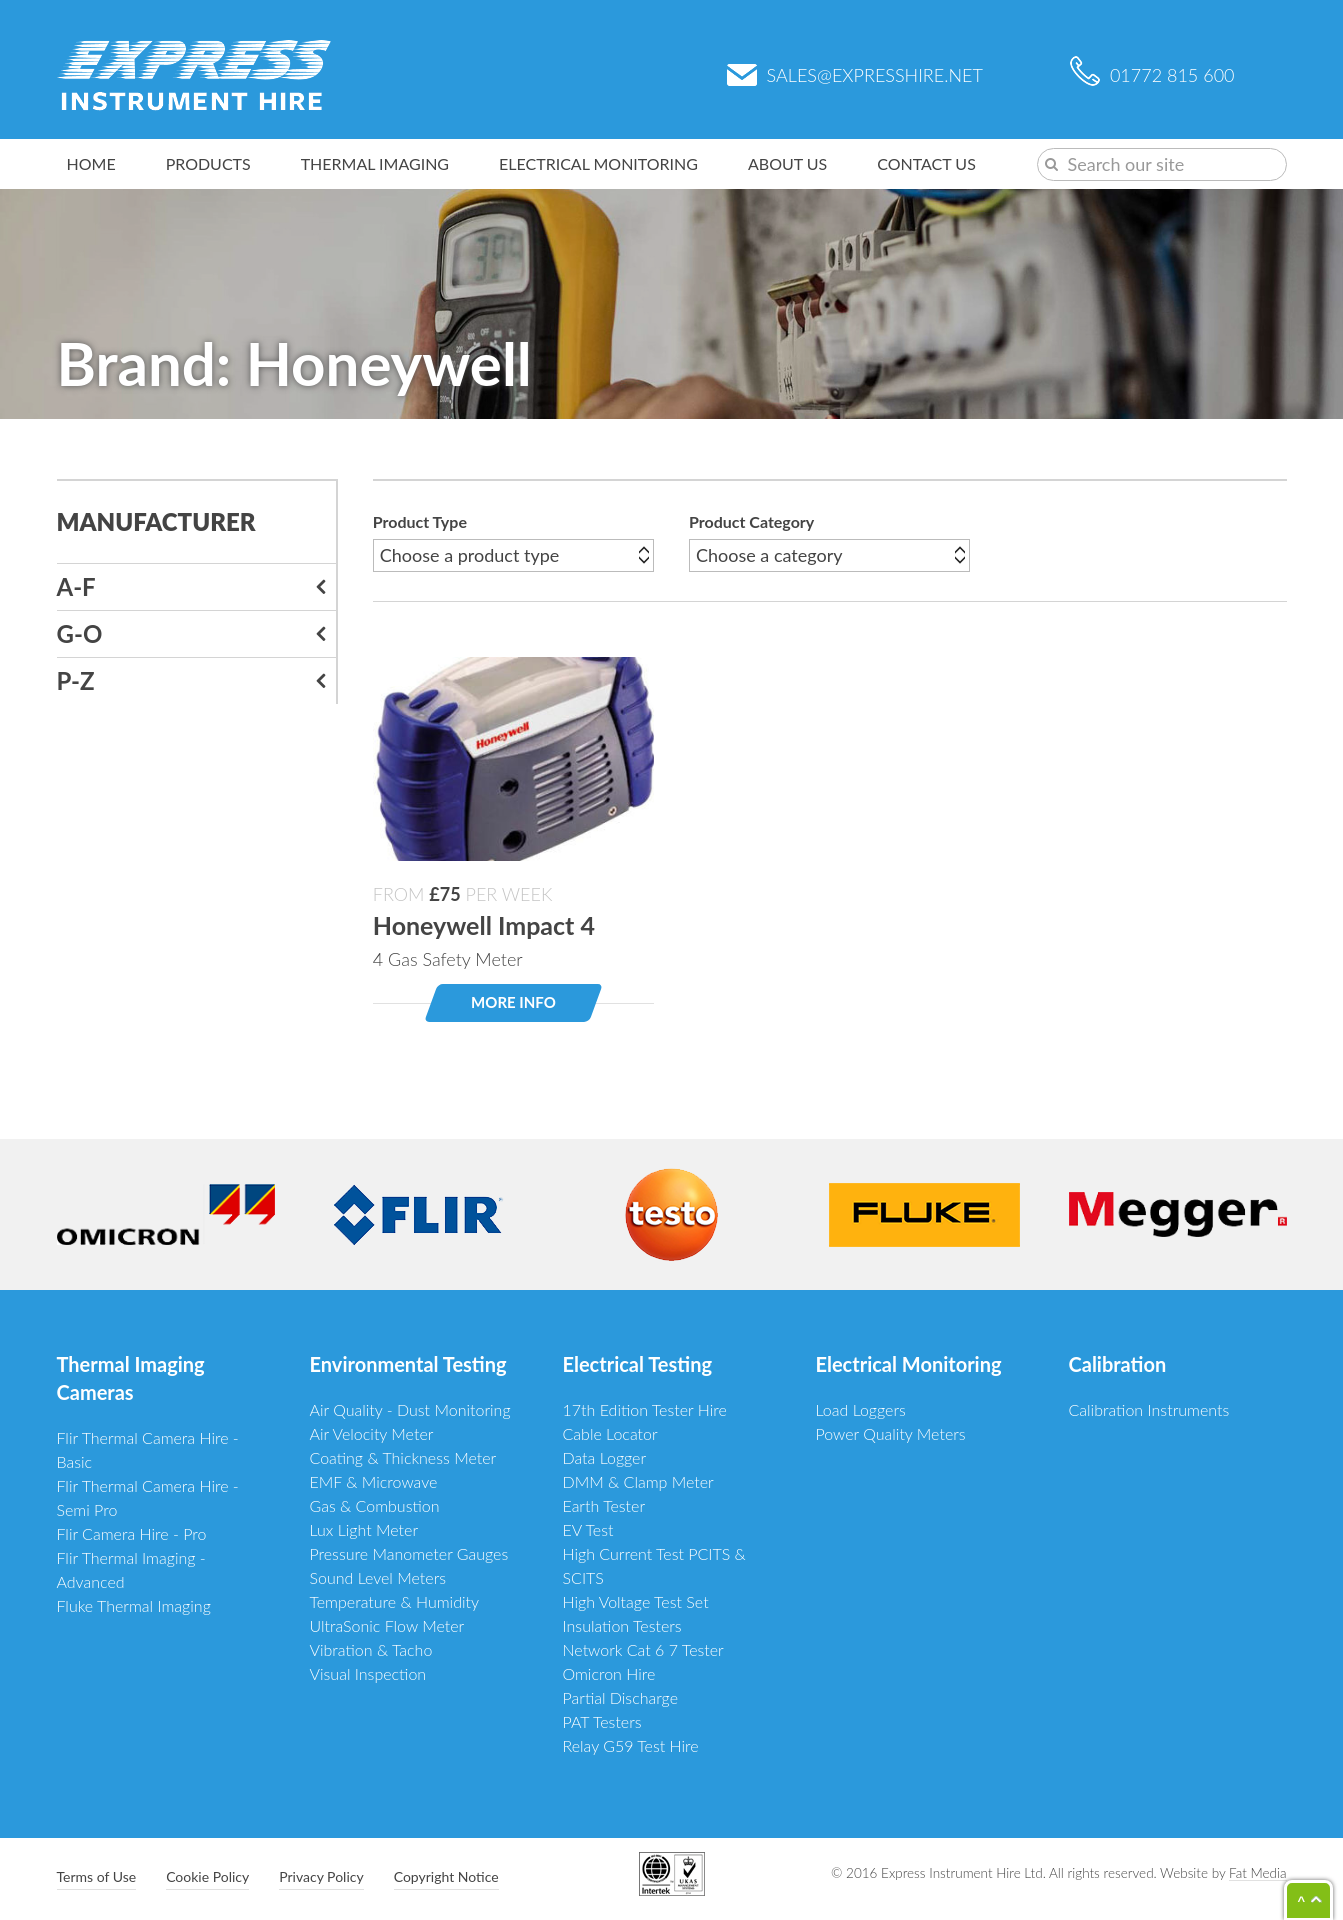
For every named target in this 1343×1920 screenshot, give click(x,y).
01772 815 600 (1152, 75)
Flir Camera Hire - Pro (132, 1533)
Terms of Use (97, 1876)
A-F (76, 586)
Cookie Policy (207, 1876)
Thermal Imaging (375, 163)
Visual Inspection (368, 1673)
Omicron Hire (609, 1673)
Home (91, 163)
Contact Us (926, 163)
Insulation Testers (622, 1625)
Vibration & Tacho (371, 1649)
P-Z (76, 680)
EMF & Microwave (374, 1481)
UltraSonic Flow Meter (387, 1625)
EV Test (588, 1529)
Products (208, 163)
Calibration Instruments (1149, 1409)
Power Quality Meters (891, 1433)
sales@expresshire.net (855, 75)
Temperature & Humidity (395, 1601)
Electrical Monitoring (598, 163)
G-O (80, 633)
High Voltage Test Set (636, 1601)
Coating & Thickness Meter (403, 1457)
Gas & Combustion (375, 1505)
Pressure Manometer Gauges (409, 1553)
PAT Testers (602, 1721)
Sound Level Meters (378, 1577)
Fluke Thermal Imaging (134, 1605)
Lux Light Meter (364, 1529)
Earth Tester (604, 1505)
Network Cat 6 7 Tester (643, 1649)
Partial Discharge (621, 1697)
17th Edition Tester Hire (645, 1409)
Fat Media (1257, 1873)
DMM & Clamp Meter (638, 1481)
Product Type (420, 521)
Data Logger (605, 1457)
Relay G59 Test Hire (631, 1745)
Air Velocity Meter (372, 1433)
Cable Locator (610, 1433)
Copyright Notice (446, 1876)
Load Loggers (861, 1409)
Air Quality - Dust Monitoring (410, 1409)
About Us (787, 163)
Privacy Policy (321, 1876)
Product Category (751, 521)
